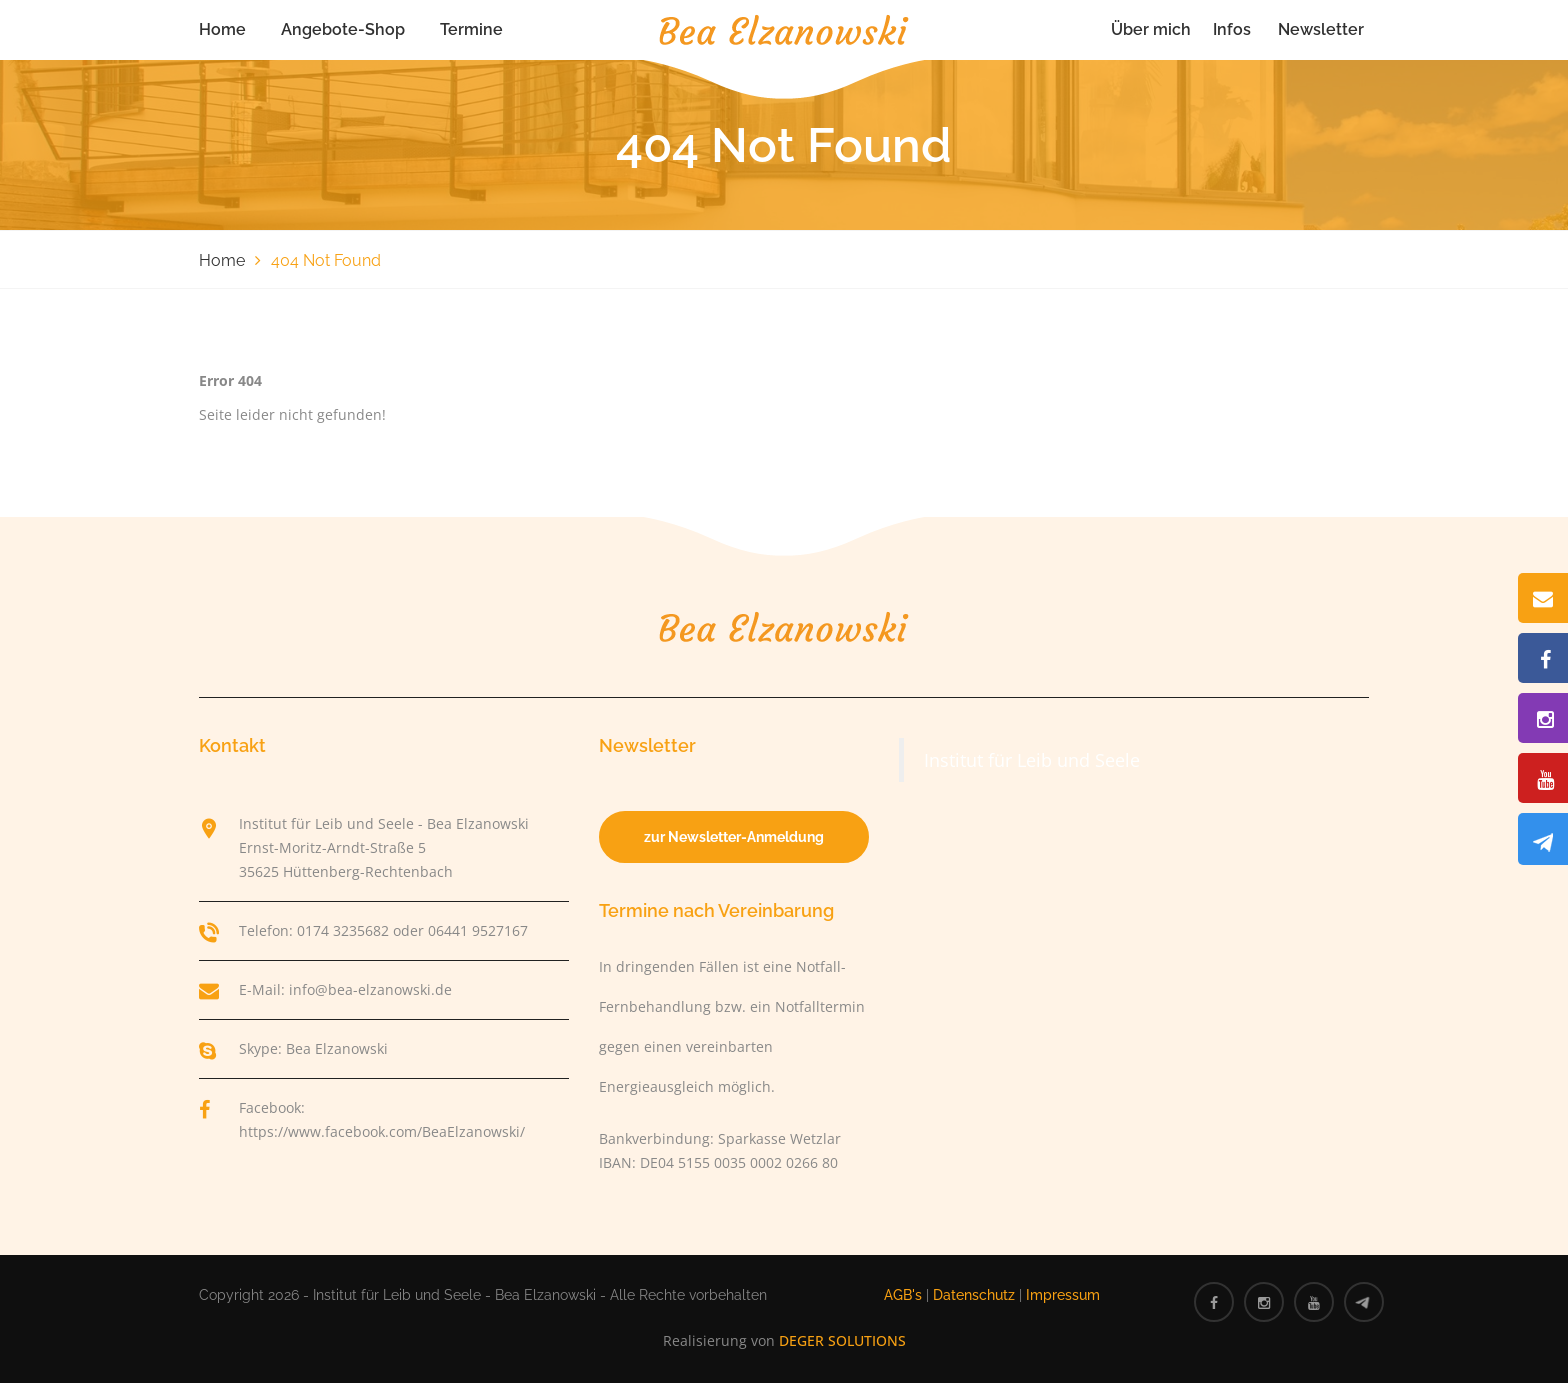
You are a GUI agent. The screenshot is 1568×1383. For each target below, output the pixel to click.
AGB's (903, 1295)
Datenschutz (974, 1295)
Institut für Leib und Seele (1032, 760)
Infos (1232, 29)
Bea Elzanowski (337, 1048)
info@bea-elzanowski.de (370, 989)
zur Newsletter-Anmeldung (734, 837)
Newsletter (1321, 29)
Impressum (1063, 1295)
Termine (471, 29)
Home (222, 29)
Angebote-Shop (343, 29)
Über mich (1151, 29)
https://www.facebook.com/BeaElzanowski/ (382, 1131)
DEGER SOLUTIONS (842, 1340)
